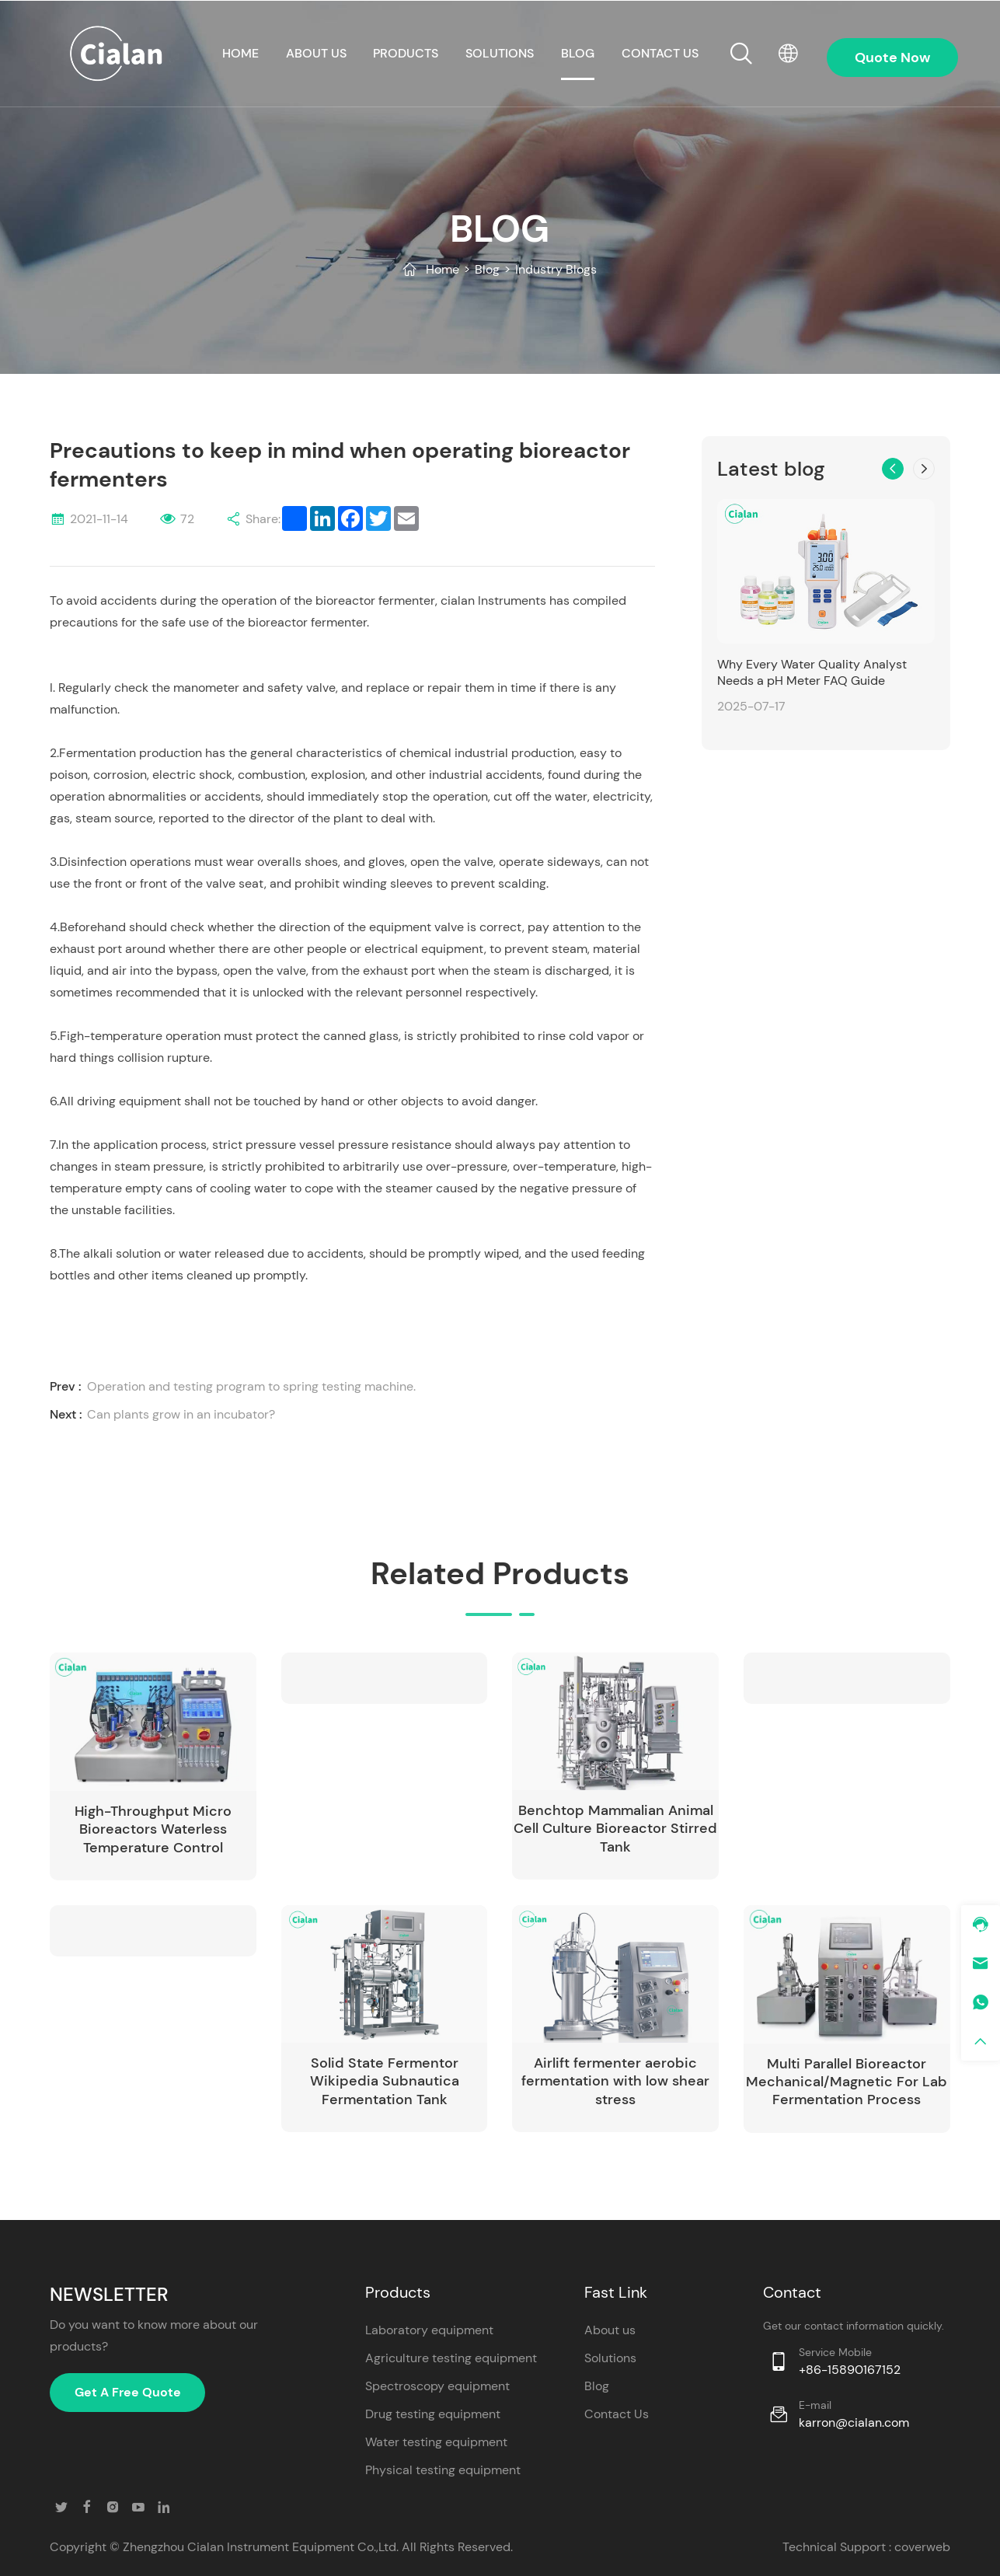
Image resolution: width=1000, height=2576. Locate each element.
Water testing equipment (436, 2442)
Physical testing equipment (443, 2470)
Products (405, 53)
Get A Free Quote (128, 2392)
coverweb (922, 2547)
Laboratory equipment (429, 2330)
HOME (240, 53)
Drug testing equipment (432, 2414)
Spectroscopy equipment (437, 2386)
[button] (893, 469)
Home (442, 269)
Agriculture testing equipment (451, 2358)
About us (316, 53)
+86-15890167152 (850, 2369)
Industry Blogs (556, 269)
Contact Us (616, 2414)
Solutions (499, 53)
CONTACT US (660, 53)
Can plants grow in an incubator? (181, 1414)
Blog (577, 53)
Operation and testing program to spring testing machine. (251, 1386)
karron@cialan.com (854, 2422)
